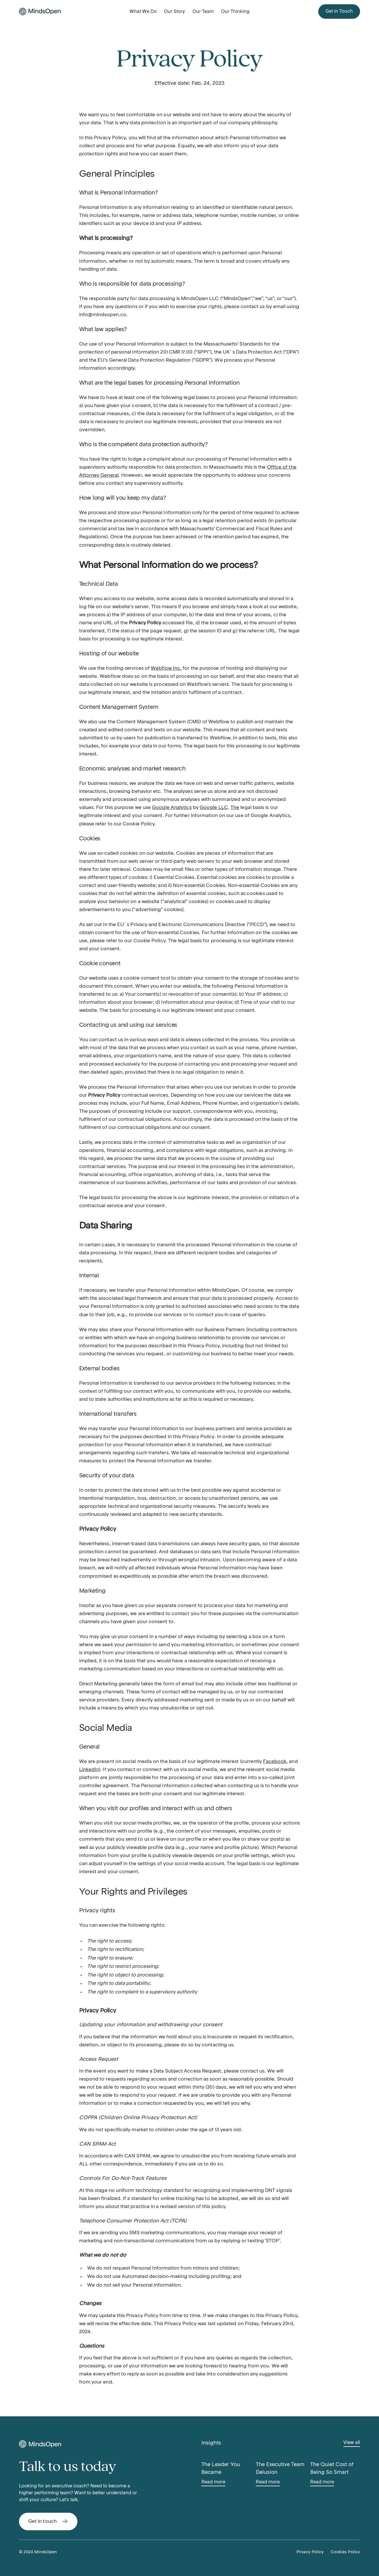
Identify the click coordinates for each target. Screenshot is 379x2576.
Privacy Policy (310, 2552)
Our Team (203, 11)
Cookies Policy (345, 2552)
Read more (213, 2482)
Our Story (174, 11)
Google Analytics (171, 807)
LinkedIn (89, 1769)
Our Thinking (235, 11)
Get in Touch (339, 11)
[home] (50, 11)
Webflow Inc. (166, 668)
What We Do (143, 11)
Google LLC (214, 807)
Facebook (274, 1761)
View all (351, 2442)
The (235, 807)
